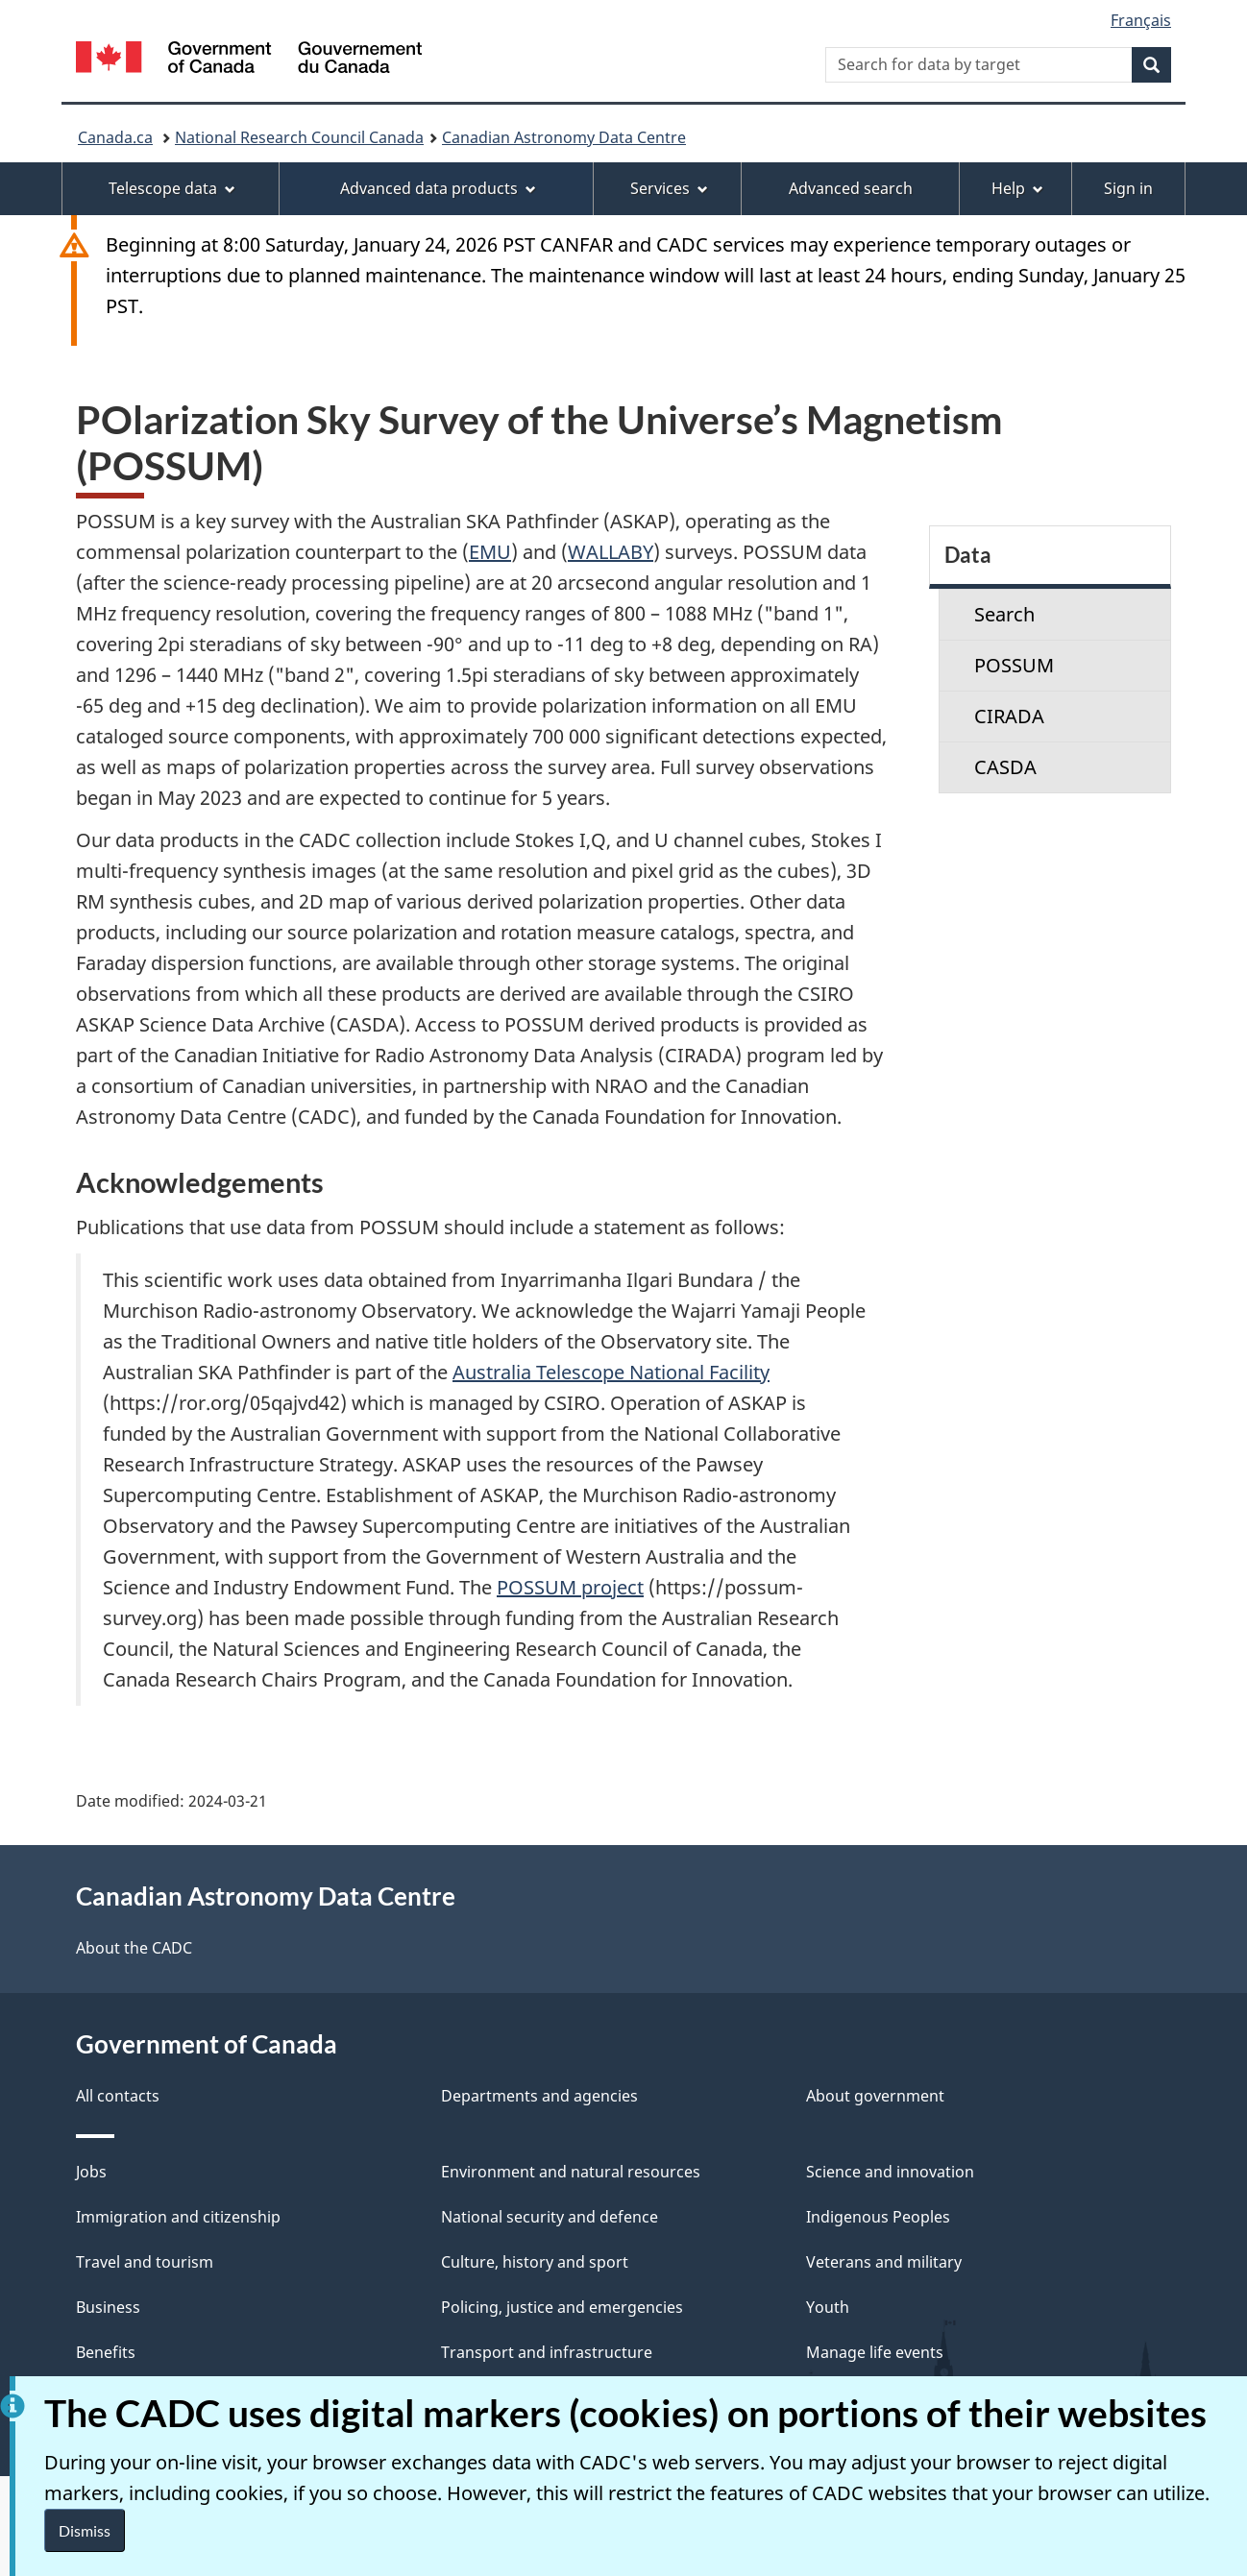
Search (1004, 614)
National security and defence (549, 2216)
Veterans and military (884, 2261)
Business (108, 2307)
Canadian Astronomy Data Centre (564, 137)
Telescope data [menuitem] (172, 188)
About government (875, 2095)
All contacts (117, 2095)
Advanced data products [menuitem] (438, 188)
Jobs (91, 2171)
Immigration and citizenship (178, 2216)
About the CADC (134, 1947)
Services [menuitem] (669, 188)
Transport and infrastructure (546, 2352)
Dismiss (84, 2530)
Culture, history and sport (534, 2261)
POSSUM (1014, 665)
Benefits (105, 2352)
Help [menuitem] (1017, 188)
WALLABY (610, 552)
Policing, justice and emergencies (562, 2307)
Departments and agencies (539, 2095)
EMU (490, 552)
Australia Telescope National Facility (611, 1372)
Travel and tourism (144, 2261)
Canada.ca (115, 137)
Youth (827, 2307)
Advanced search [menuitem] (851, 188)
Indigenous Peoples (878, 2216)
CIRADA (1009, 716)
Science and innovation (890, 2171)
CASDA (1005, 767)
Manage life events (874, 2352)
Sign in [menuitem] (1128, 188)
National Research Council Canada (299, 137)
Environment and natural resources (570, 2171)
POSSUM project (570, 1587)
